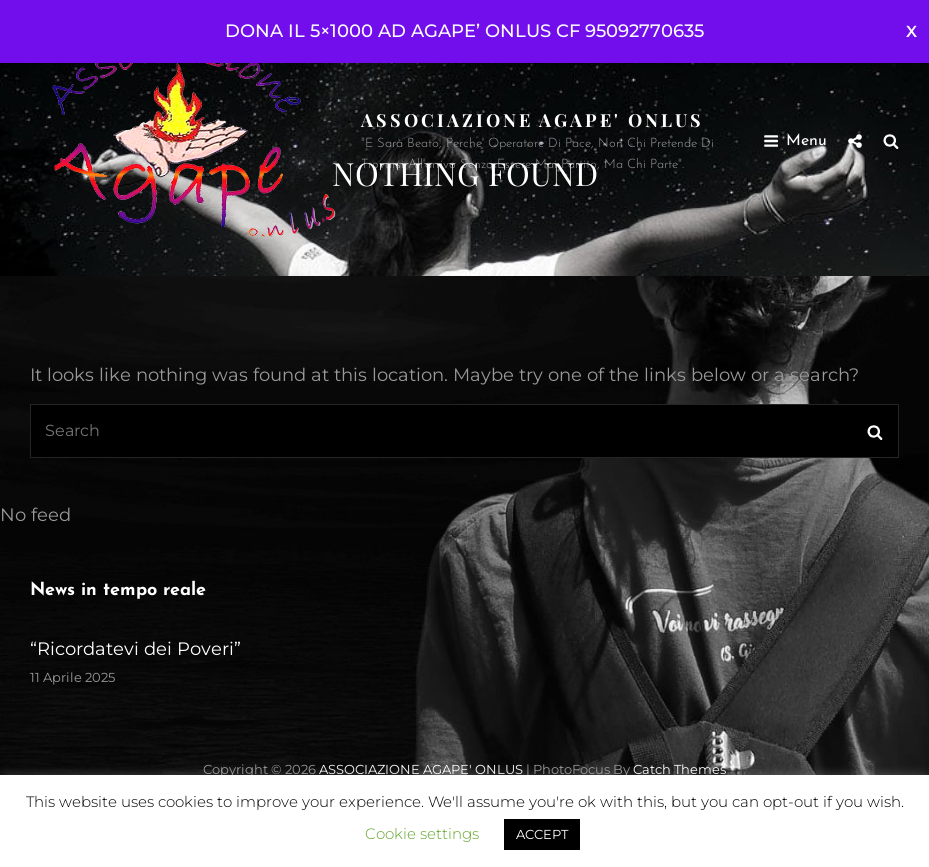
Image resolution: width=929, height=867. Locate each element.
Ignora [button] (911, 31)
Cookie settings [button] (422, 833)
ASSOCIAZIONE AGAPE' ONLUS (532, 120)
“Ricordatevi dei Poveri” (135, 649)
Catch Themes (679, 769)
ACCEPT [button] (542, 834)
